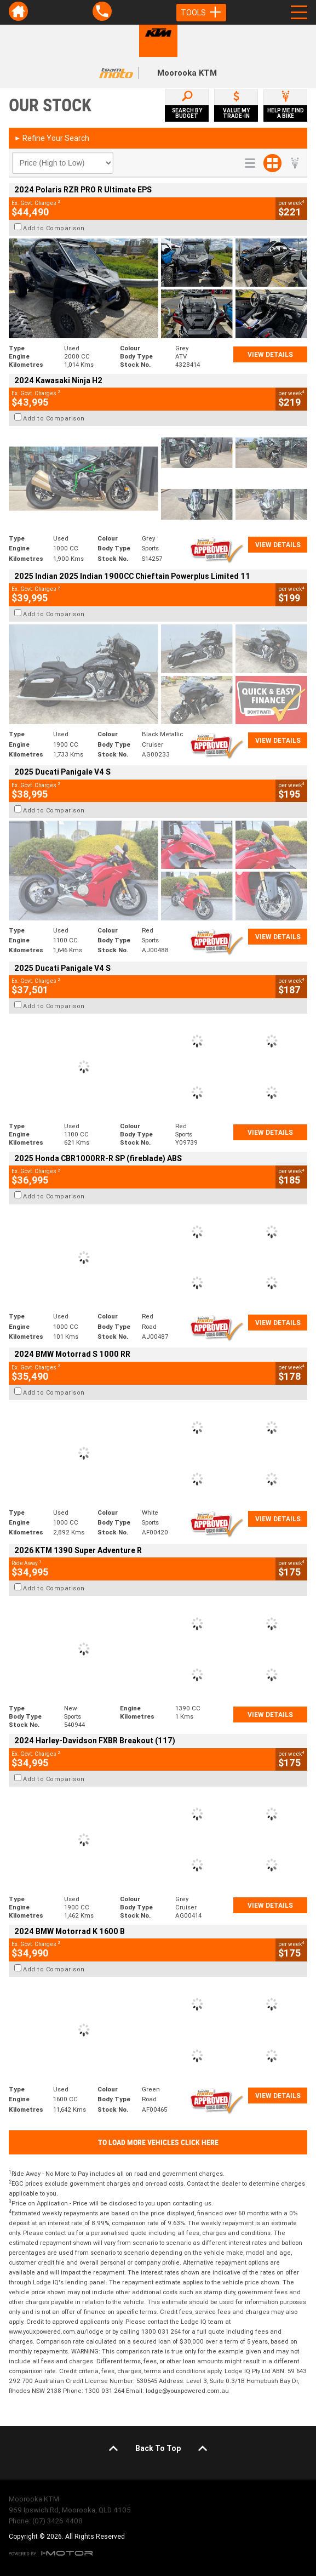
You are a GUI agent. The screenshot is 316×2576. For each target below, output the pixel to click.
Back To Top (158, 2448)
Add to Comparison (54, 228)
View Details (270, 354)
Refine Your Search (51, 138)
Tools (201, 13)
